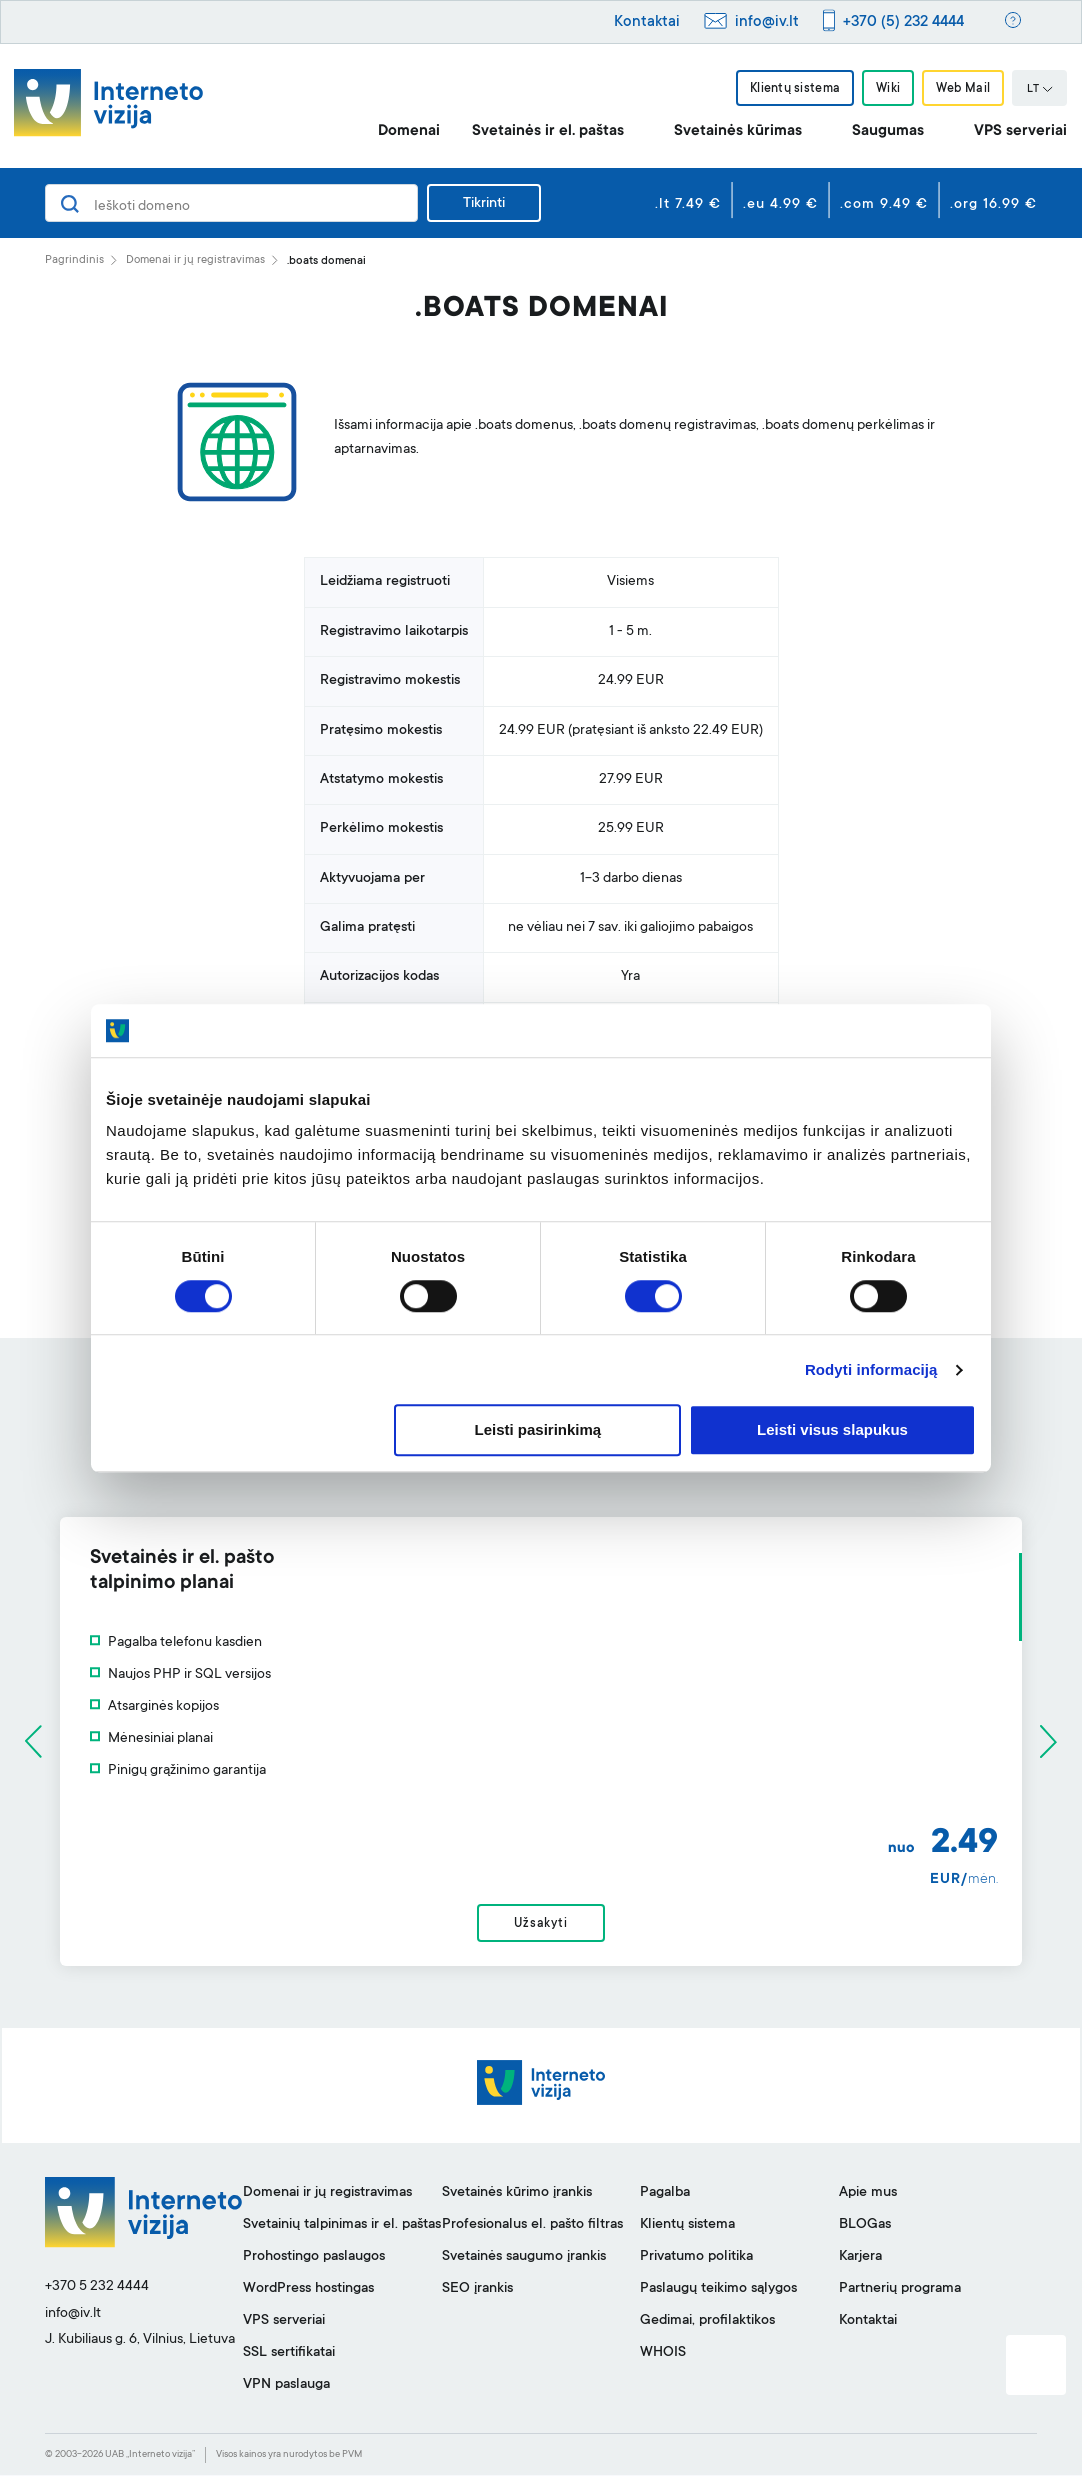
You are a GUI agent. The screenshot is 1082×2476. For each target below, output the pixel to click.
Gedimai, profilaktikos (707, 2322)
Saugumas (888, 131)
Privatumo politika (696, 2258)
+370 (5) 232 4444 (903, 22)
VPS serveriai (1020, 131)
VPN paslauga (286, 2386)
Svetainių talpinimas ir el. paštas (342, 2226)
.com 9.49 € (884, 205)
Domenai (409, 131)
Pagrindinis (74, 260)
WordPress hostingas (308, 2290)
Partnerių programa (900, 2290)
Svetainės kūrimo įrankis (517, 2194)
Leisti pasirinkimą (538, 1430)
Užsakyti (540, 1924)
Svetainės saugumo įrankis (524, 2258)
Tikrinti (484, 204)
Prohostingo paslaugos (314, 2258)
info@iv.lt (767, 22)
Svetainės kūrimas (738, 131)
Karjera (860, 2258)
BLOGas (865, 2226)
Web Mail (963, 89)
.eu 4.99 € (780, 205)
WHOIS (663, 2354)
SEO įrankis (477, 2290)
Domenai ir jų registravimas (195, 260)
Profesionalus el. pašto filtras (532, 2226)
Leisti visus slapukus (832, 1430)
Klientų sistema (794, 89)
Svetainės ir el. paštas (548, 131)
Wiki (888, 89)
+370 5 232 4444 (97, 2288)
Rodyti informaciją (871, 1369)
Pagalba (665, 2194)
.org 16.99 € (993, 205)
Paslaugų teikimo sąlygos (718, 2290)
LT (1040, 90)
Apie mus (868, 2194)
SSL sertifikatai (289, 2354)
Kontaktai (647, 22)
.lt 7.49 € (688, 205)
